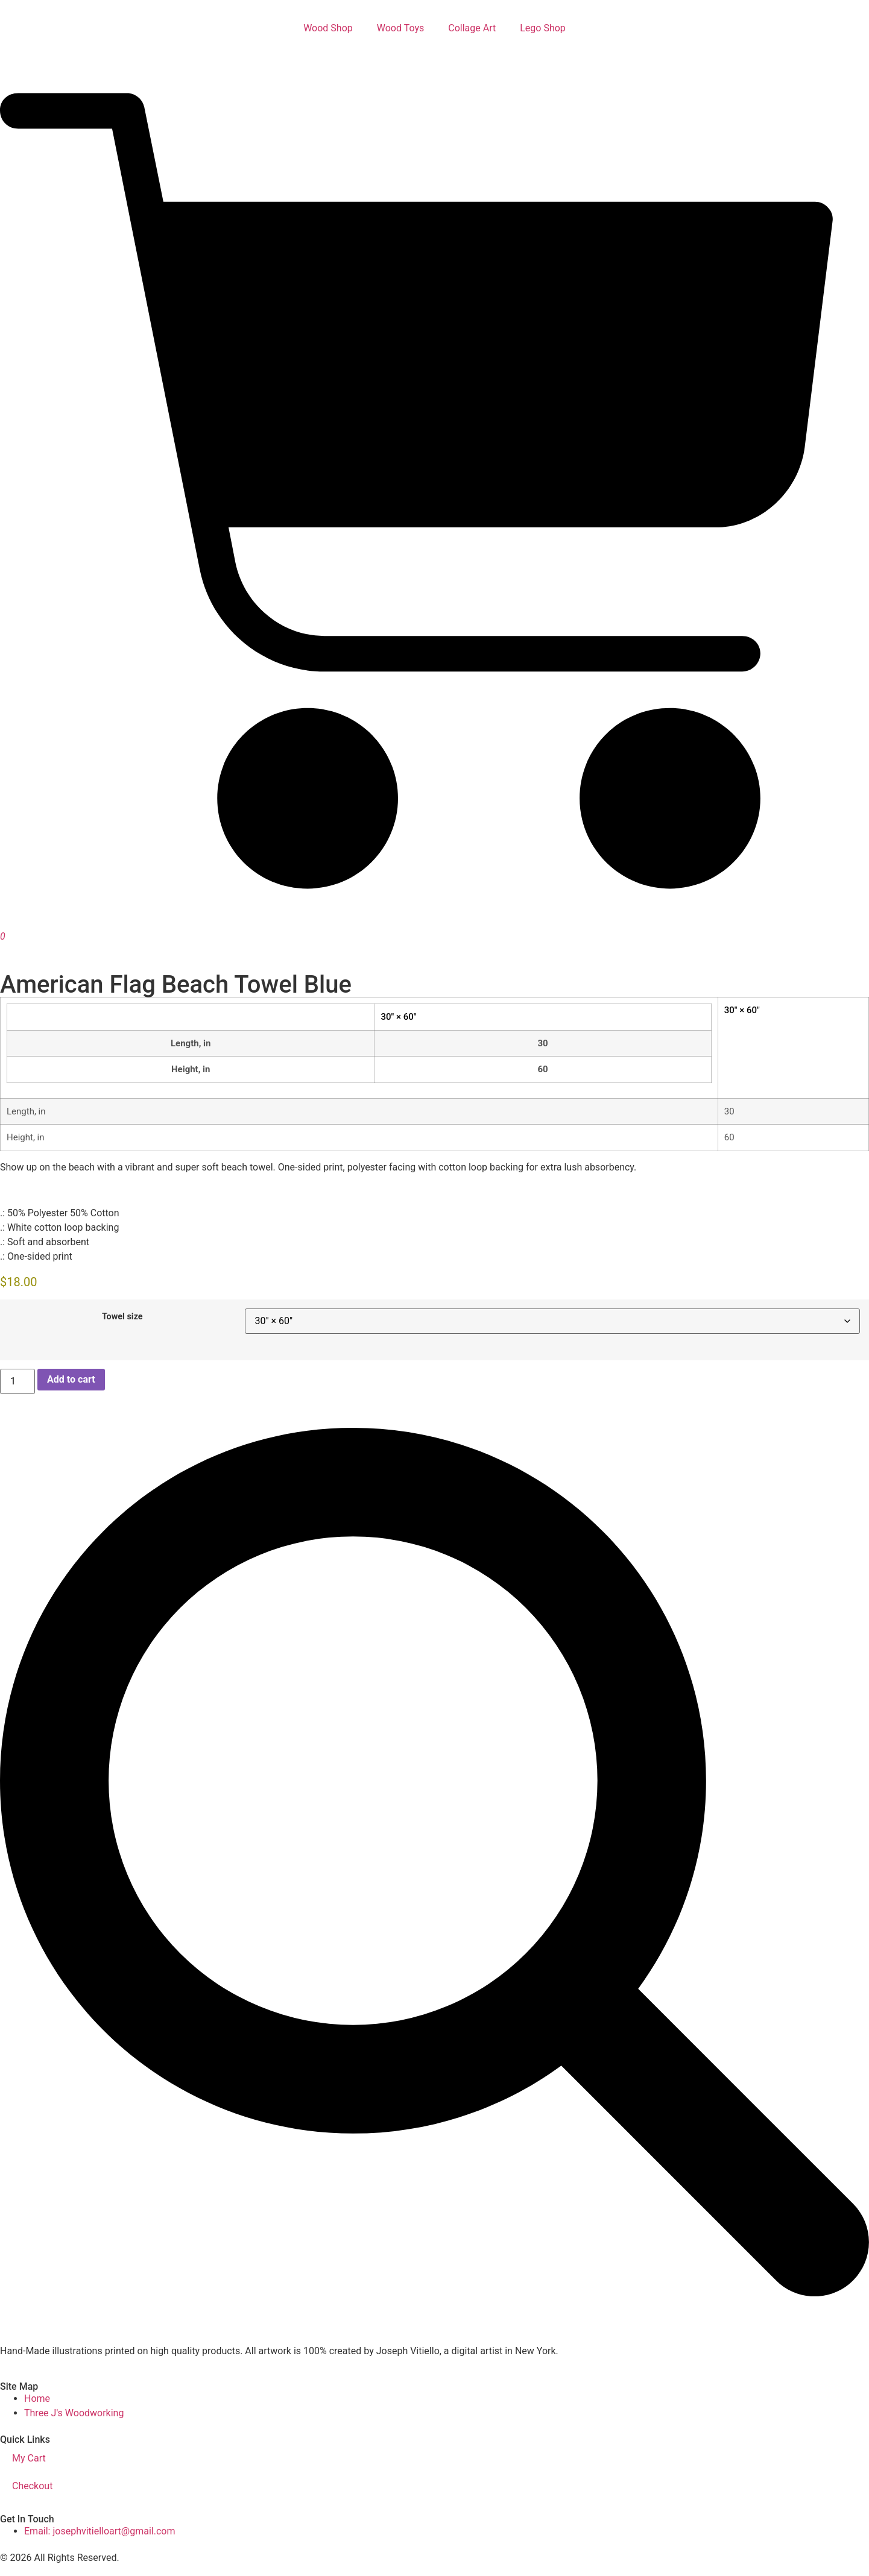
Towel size (122, 1317)
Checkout (32, 2486)
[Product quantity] (17, 1381)
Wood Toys (401, 28)
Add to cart (71, 1379)
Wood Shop (328, 28)
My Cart (29, 2458)
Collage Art (472, 28)
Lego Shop (543, 28)
